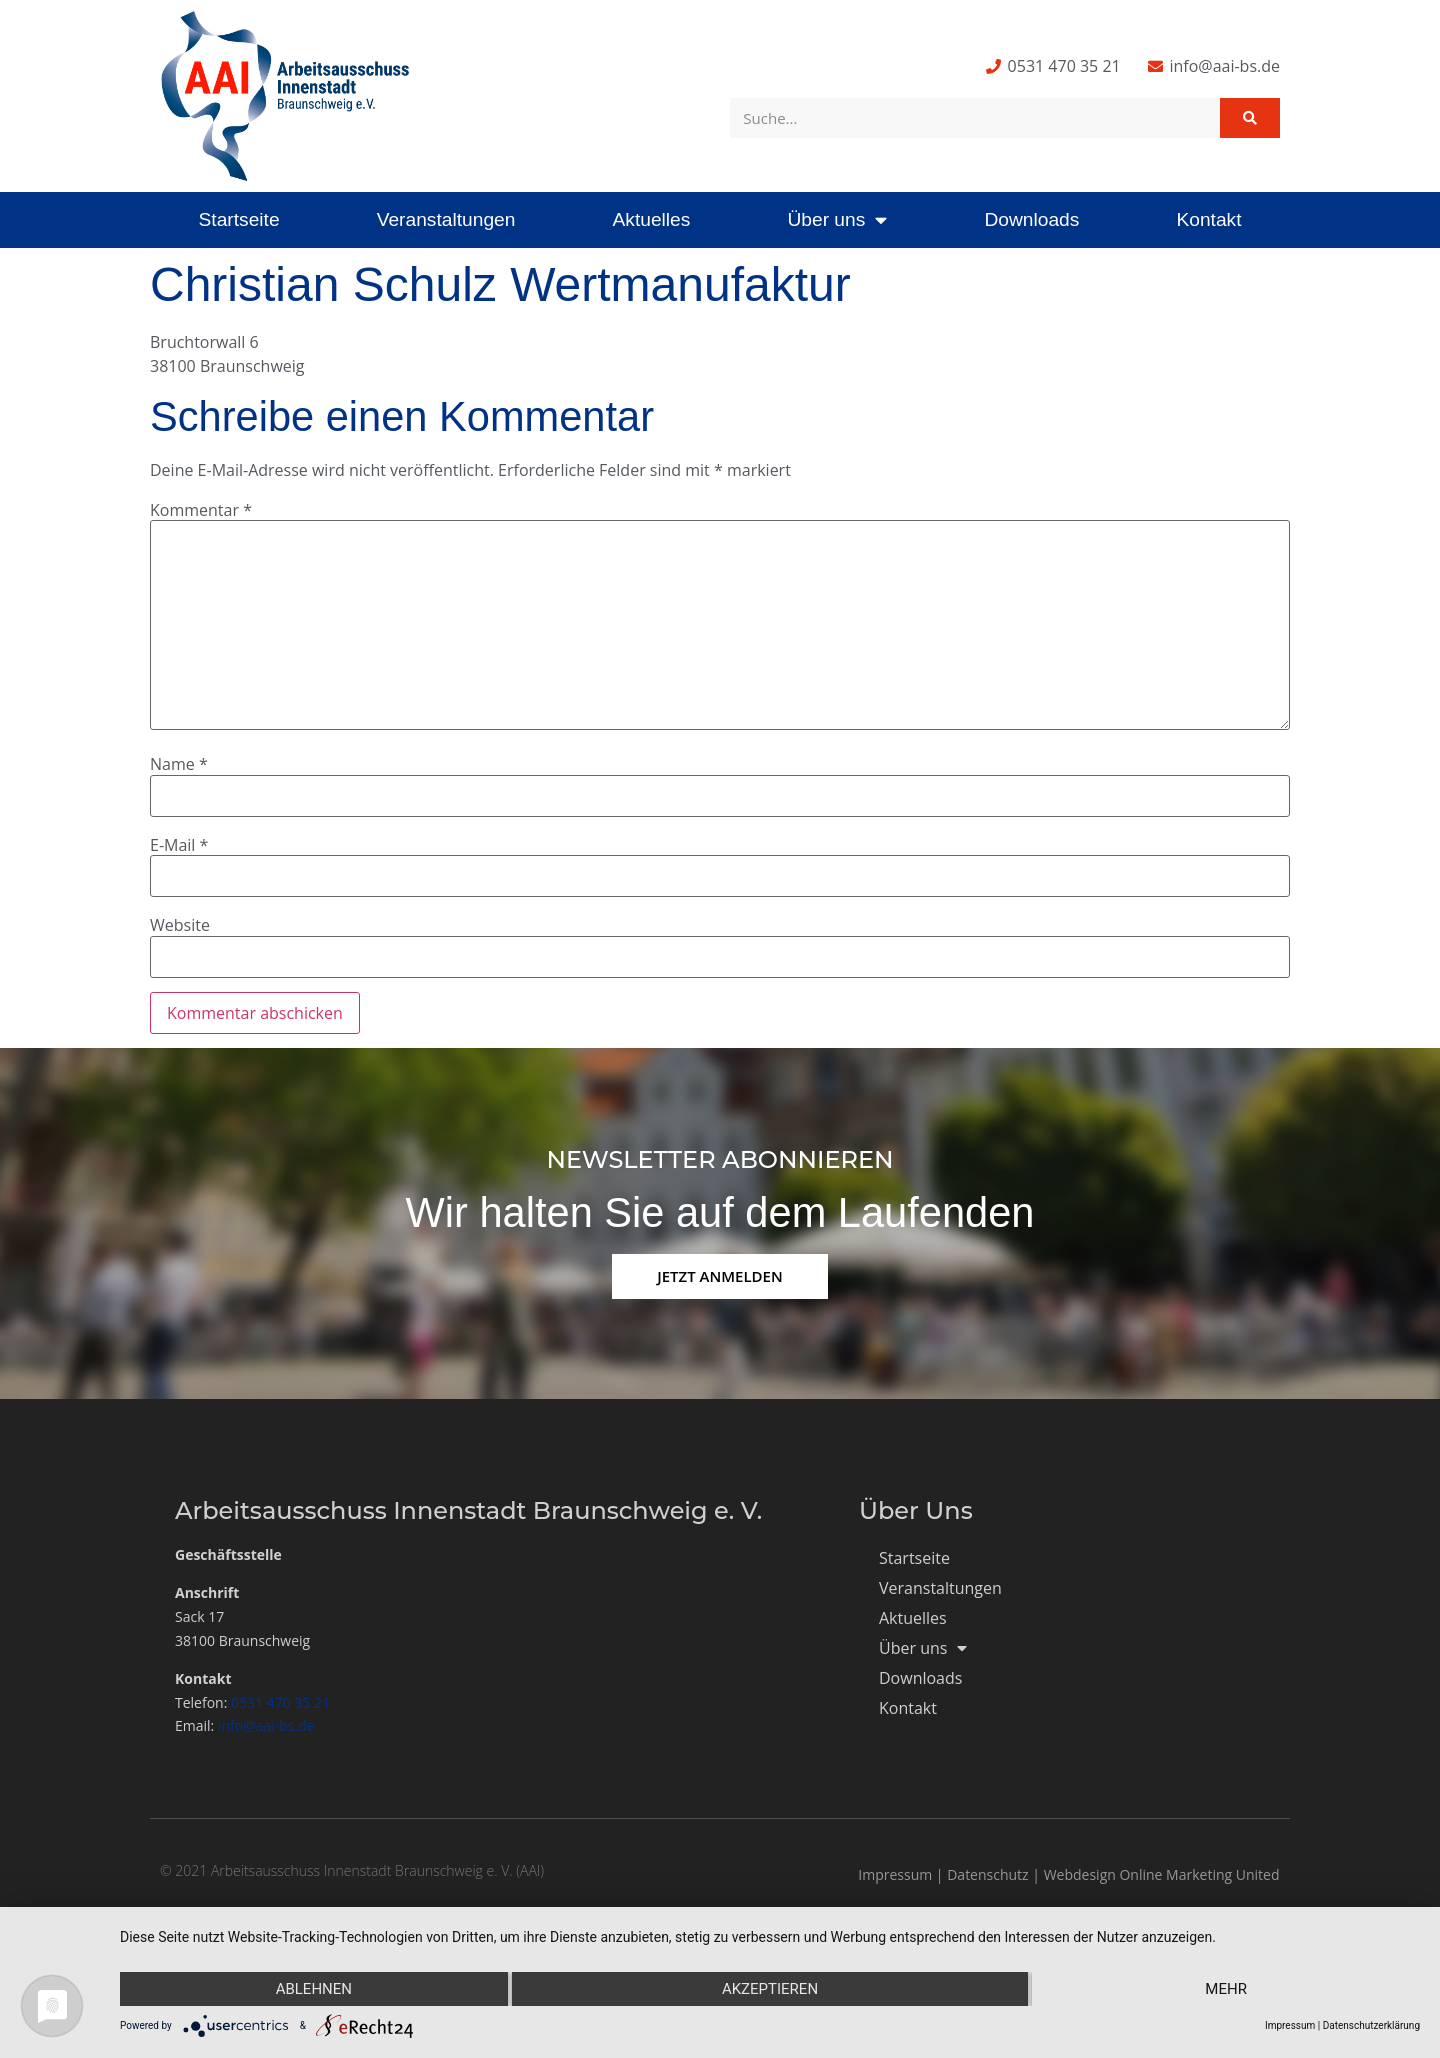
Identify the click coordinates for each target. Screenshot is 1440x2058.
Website (180, 925)
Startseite (239, 219)
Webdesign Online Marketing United (1162, 1874)
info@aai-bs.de (266, 1725)
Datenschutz (987, 1874)
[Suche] (1250, 118)
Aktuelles (651, 219)
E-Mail (179, 845)
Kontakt (1208, 219)
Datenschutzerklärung (1371, 2025)
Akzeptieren (770, 1989)
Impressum (895, 1874)
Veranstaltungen (446, 219)
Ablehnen (314, 1989)
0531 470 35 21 (280, 1702)
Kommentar (201, 510)
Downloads (1031, 219)
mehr (1226, 1989)
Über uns (837, 219)
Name (179, 764)
